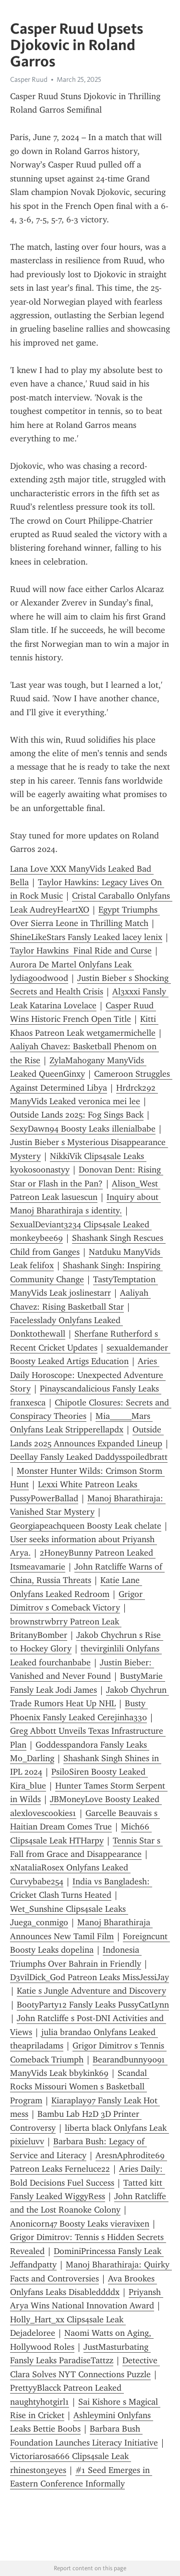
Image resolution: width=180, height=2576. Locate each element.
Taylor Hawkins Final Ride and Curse (81, 950)
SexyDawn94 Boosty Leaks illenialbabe (83, 1128)
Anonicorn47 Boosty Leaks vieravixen (79, 2223)
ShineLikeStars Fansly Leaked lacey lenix (86, 937)
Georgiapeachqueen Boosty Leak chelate (85, 1525)
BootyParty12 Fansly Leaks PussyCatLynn (93, 2004)
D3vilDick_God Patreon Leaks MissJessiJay (89, 1977)
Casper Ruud (29, 79)
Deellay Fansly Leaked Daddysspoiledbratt (89, 1457)
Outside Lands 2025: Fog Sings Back (77, 1114)
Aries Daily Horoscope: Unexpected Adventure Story (88, 1375)
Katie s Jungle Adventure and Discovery (91, 1990)
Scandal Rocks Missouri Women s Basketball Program (79, 2087)
